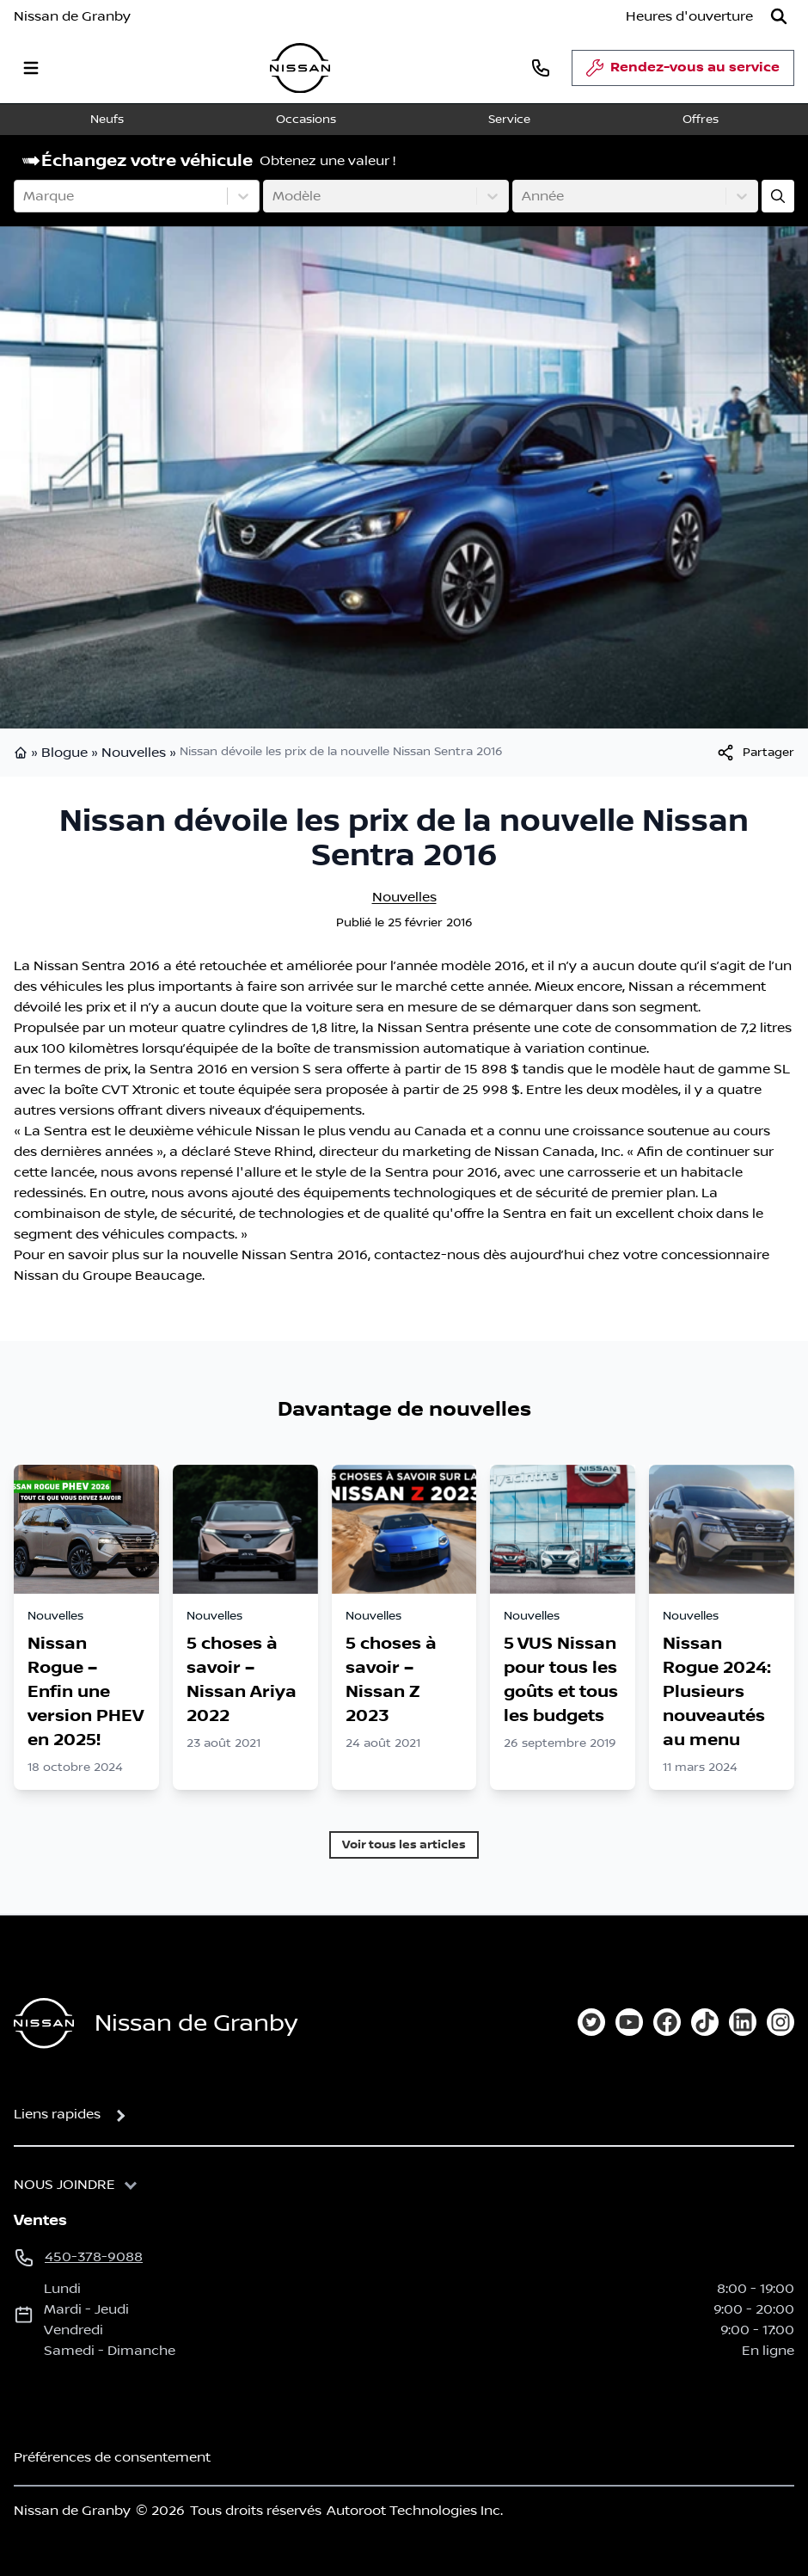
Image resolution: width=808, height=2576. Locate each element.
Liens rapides (57, 2114)
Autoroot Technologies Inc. (415, 2510)
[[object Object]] (754, 752)
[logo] (300, 68)
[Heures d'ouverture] (689, 16)
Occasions (306, 119)
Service (509, 119)
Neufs (107, 119)
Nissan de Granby (72, 16)
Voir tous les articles (404, 1844)
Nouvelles (133, 752)
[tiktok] (705, 2022)
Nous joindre (64, 2184)
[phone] (540, 67)
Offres (701, 119)
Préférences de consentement (112, 2457)
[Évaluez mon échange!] (778, 196)
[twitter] (591, 2022)
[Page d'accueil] (44, 2023)
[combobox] (25, 196)
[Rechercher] (778, 16)
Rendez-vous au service (682, 72)
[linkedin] (742, 2022)
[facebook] (667, 2022)
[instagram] (780, 2022)
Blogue (64, 752)
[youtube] (629, 2022)
